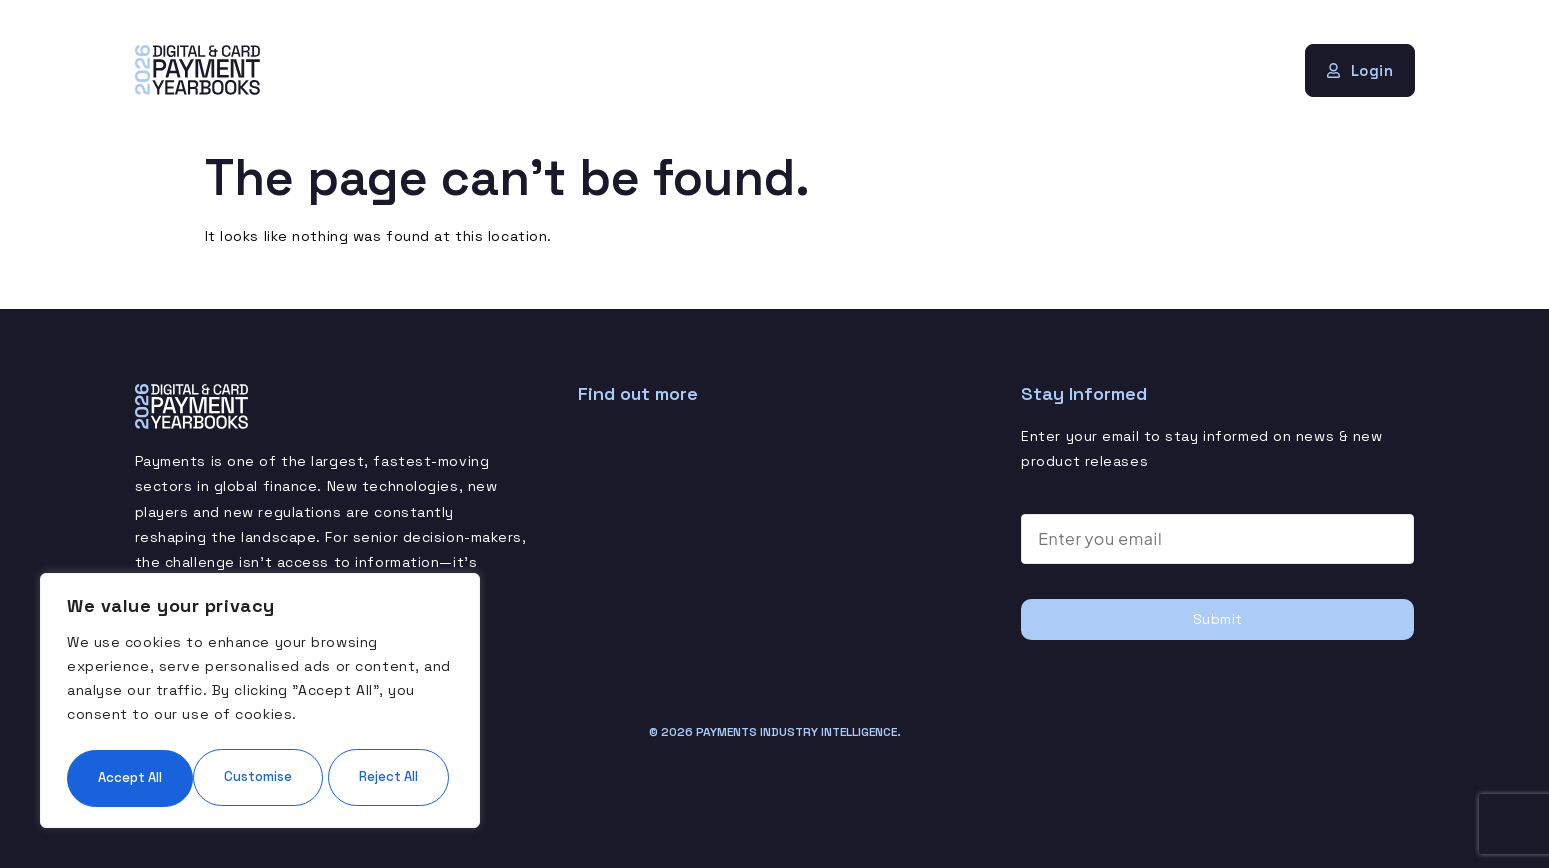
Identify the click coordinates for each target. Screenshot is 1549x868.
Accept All (260, 777)
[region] (260, 673)
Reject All (354, 717)
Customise (161, 717)
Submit (1218, 618)
